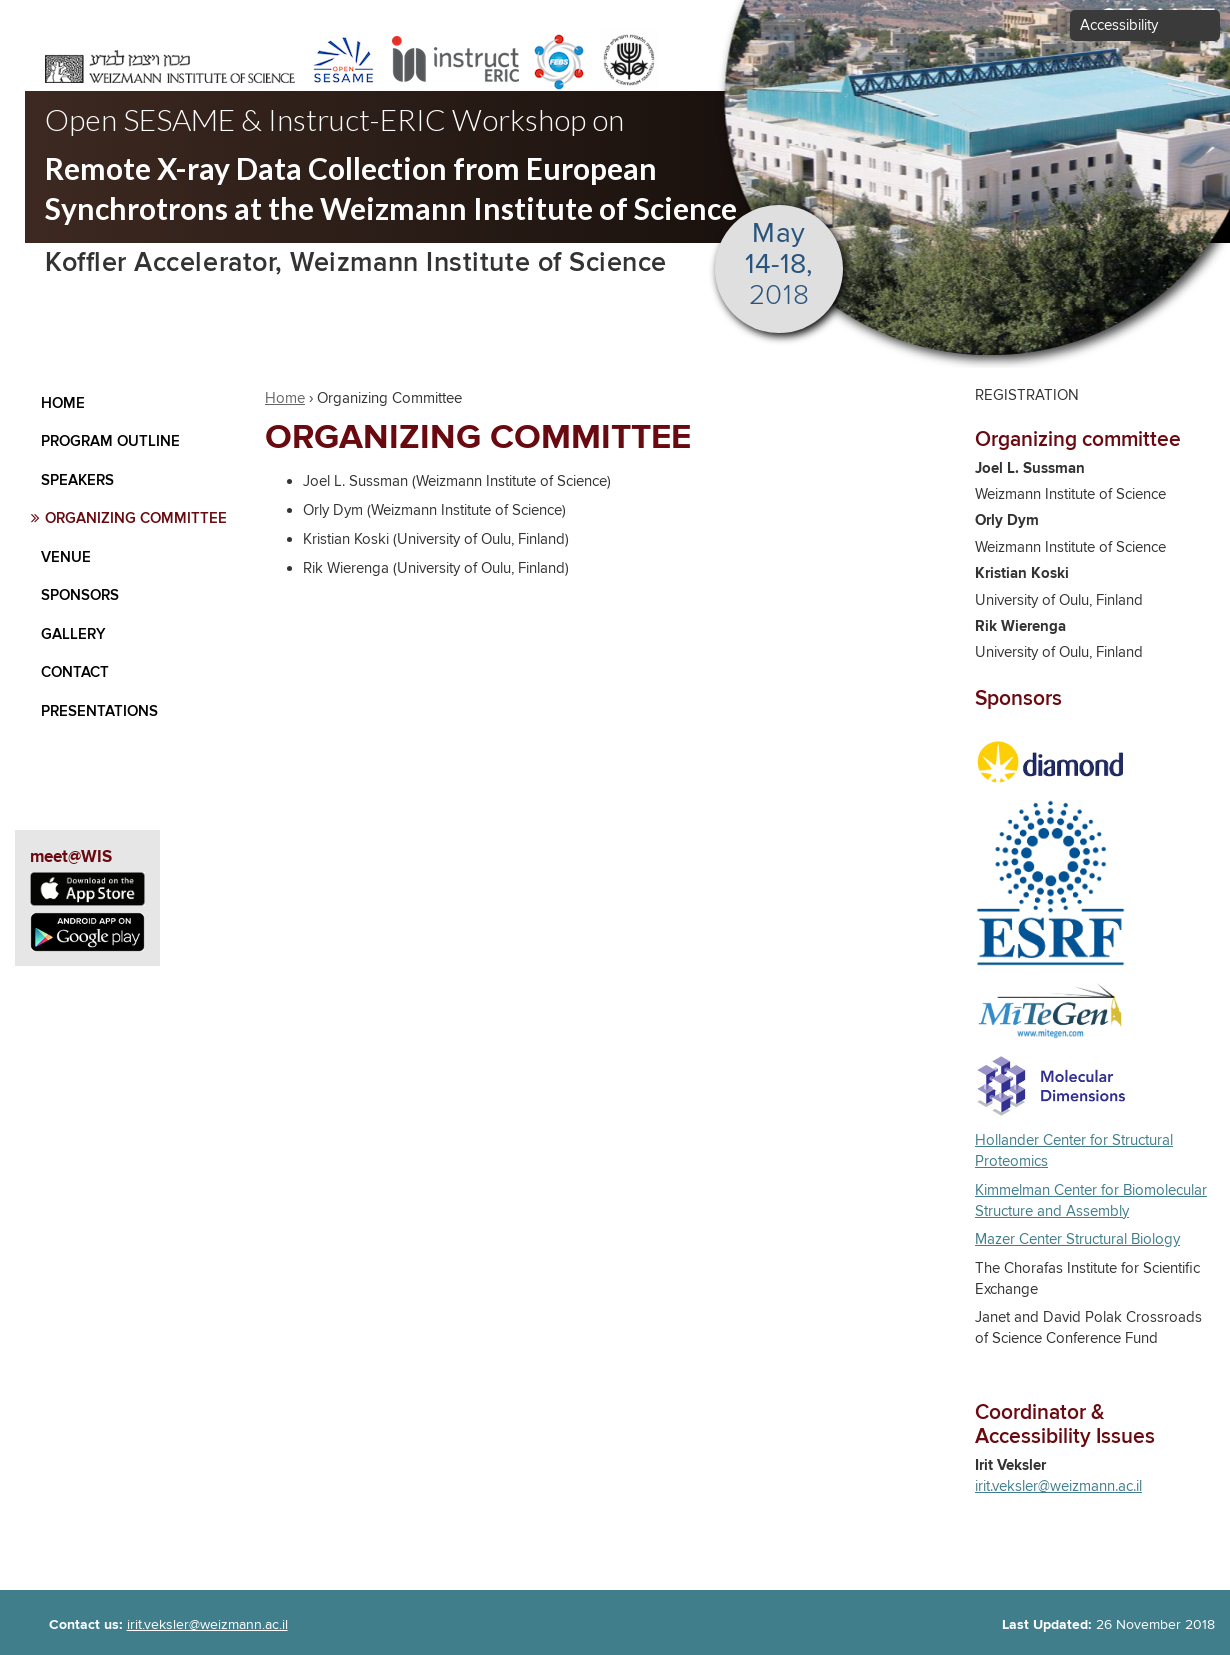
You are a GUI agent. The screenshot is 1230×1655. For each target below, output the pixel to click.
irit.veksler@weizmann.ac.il (1058, 1486)
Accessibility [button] (1119, 25)
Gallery (73, 634)
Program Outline (110, 441)
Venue (66, 557)
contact (75, 672)
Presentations (99, 711)
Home (63, 403)
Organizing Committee (136, 518)
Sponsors (80, 595)
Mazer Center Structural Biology (1077, 1239)
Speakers (77, 480)
